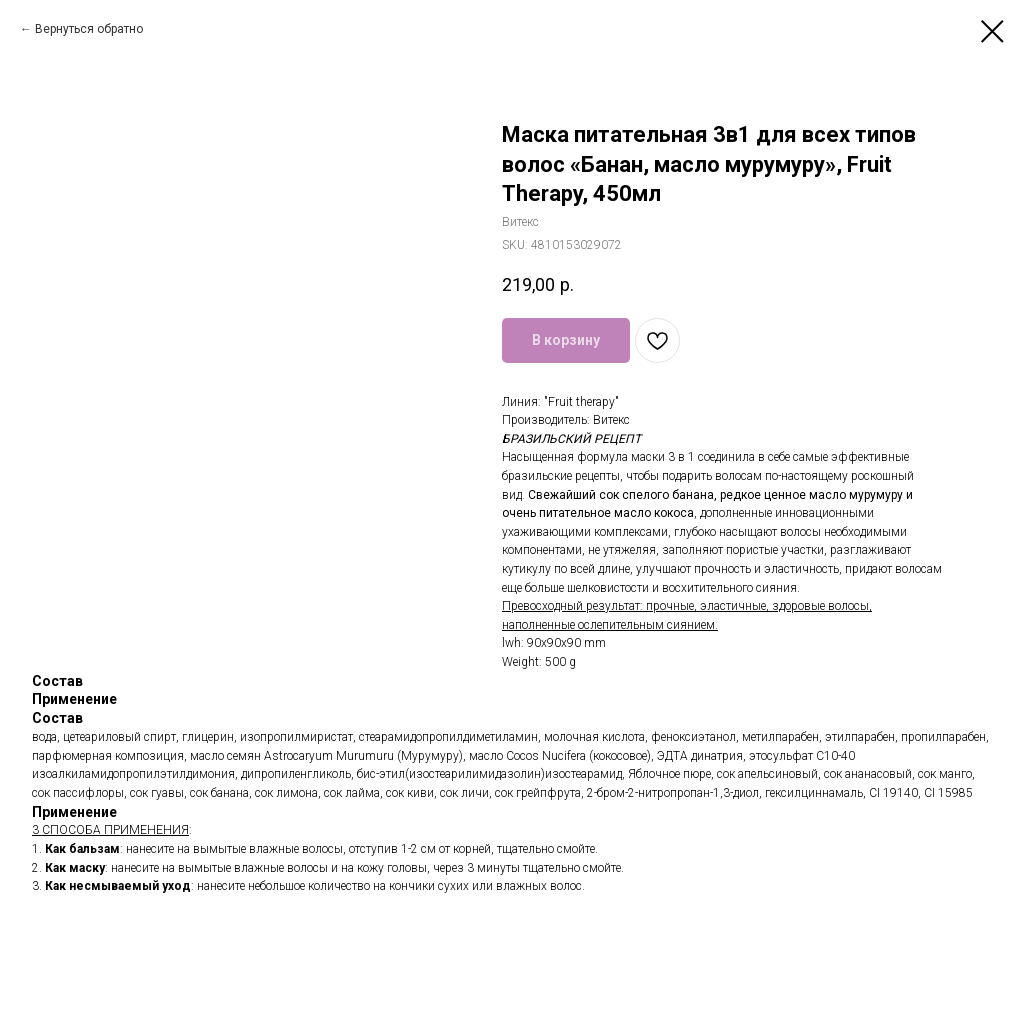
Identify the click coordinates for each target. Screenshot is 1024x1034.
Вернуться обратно (89, 29)
